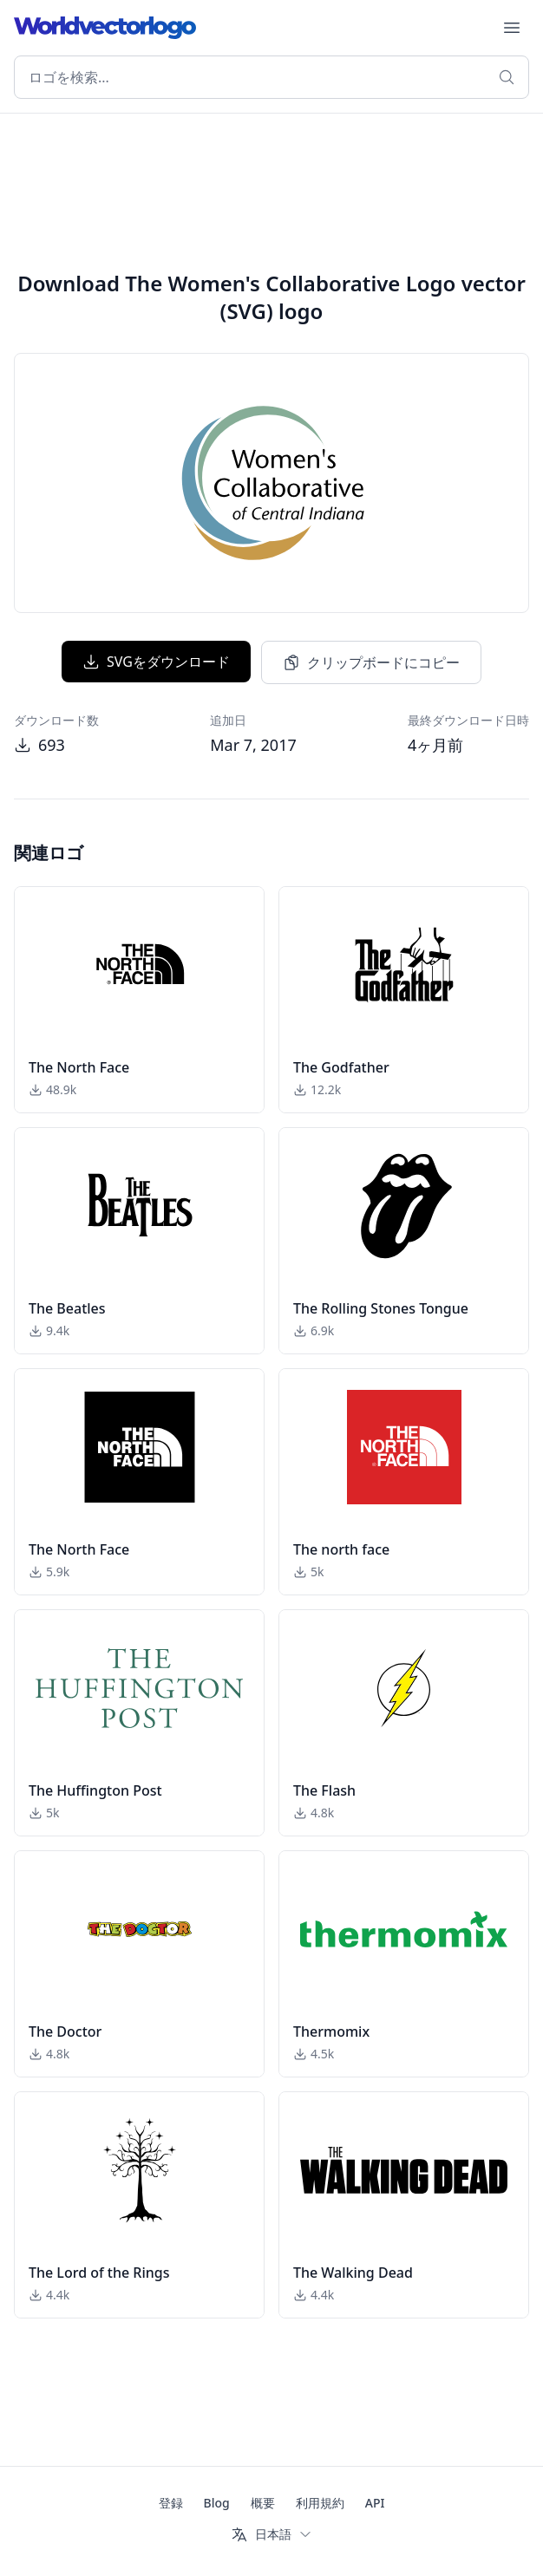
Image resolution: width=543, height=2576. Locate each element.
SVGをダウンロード (156, 661)
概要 (263, 2502)
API (375, 2502)
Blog (217, 2502)
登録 (171, 2502)
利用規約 (320, 2502)
